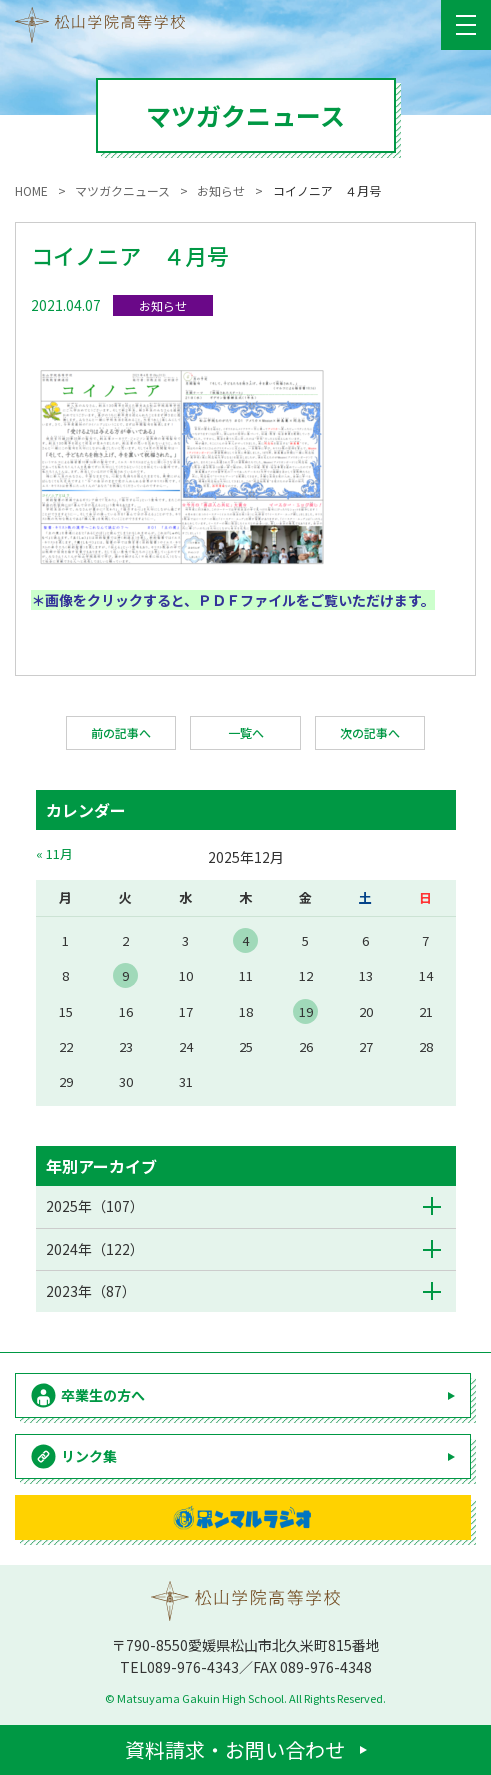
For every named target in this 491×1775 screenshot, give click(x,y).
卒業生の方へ (103, 1395)
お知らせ (163, 305)
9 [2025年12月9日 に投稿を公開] (125, 975)
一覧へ (246, 732)
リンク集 (89, 1456)
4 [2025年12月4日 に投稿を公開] (245, 940)
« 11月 (54, 853)
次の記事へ (370, 732)
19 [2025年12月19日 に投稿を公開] (306, 1011)
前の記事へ (121, 732)
